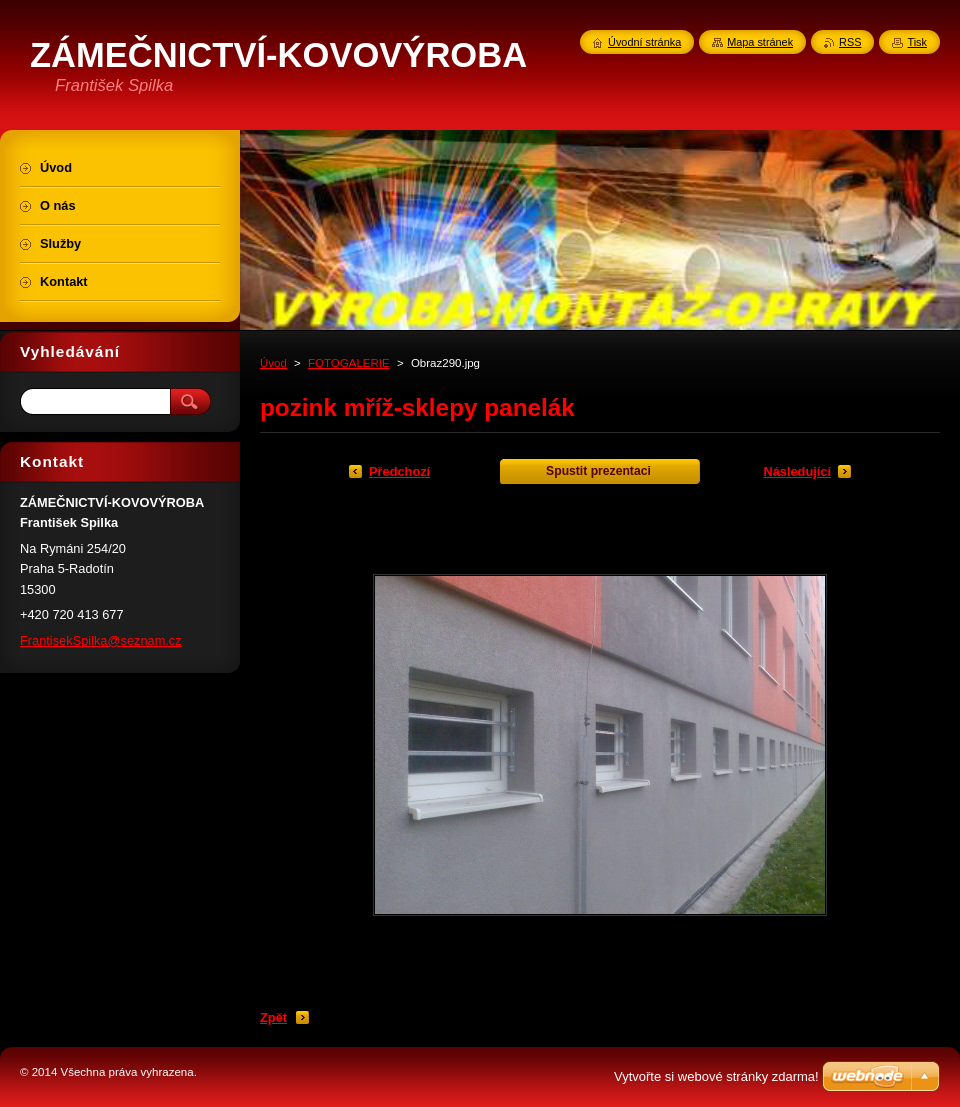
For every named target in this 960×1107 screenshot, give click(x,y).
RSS (850, 42)
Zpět (273, 1017)
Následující (797, 471)
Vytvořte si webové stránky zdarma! (716, 1076)
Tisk (917, 42)
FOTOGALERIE (349, 363)
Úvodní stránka (644, 42)
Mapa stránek (760, 42)
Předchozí (399, 471)
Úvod (273, 363)
